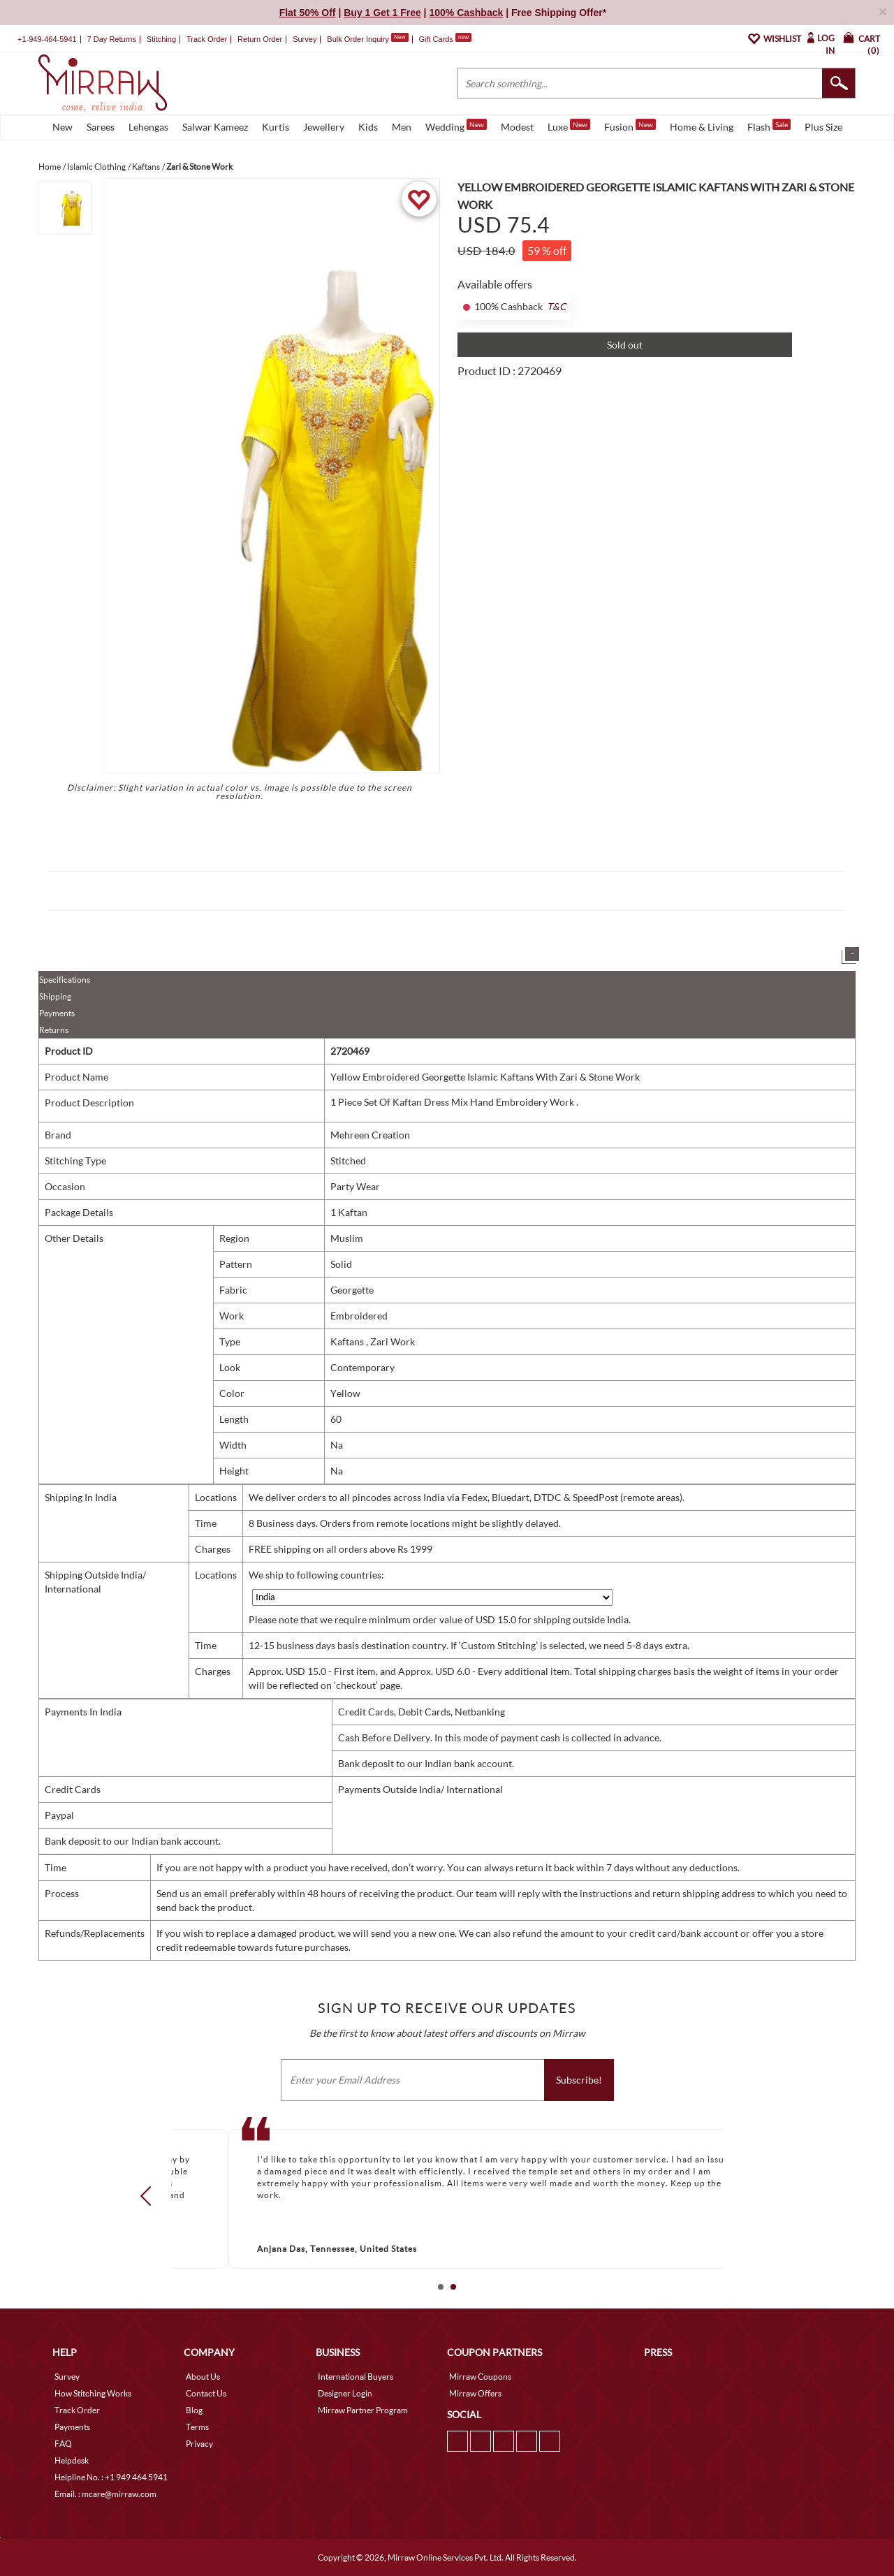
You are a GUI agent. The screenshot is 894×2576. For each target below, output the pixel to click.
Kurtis (275, 127)
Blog (194, 2410)
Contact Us (206, 2393)
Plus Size (823, 127)
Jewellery (323, 127)
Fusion (630, 126)
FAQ (63, 2443)
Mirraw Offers (475, 2393)
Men (401, 127)
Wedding (456, 126)
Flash (769, 126)
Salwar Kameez (215, 127)
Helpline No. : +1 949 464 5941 (111, 2477)
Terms (197, 2427)
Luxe (569, 126)
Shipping (55, 996)
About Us (203, 2376)
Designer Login (345, 2393)
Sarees (101, 127)
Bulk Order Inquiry (358, 39)
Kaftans (348, 1341)
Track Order (206, 39)
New (62, 127)
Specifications (64, 979)
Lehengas (148, 127)
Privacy (199, 2443)
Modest (517, 127)
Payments (57, 1013)
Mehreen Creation (370, 1135)
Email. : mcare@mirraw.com (105, 2494)
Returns (53, 1030)
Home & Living (701, 127)
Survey (304, 39)
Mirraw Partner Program (363, 2410)
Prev (150, 2196)
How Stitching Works (92, 2393)
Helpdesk (71, 2460)
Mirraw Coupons (480, 2376)
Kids (368, 127)
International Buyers (355, 2376)
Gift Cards (444, 39)
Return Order (259, 39)
